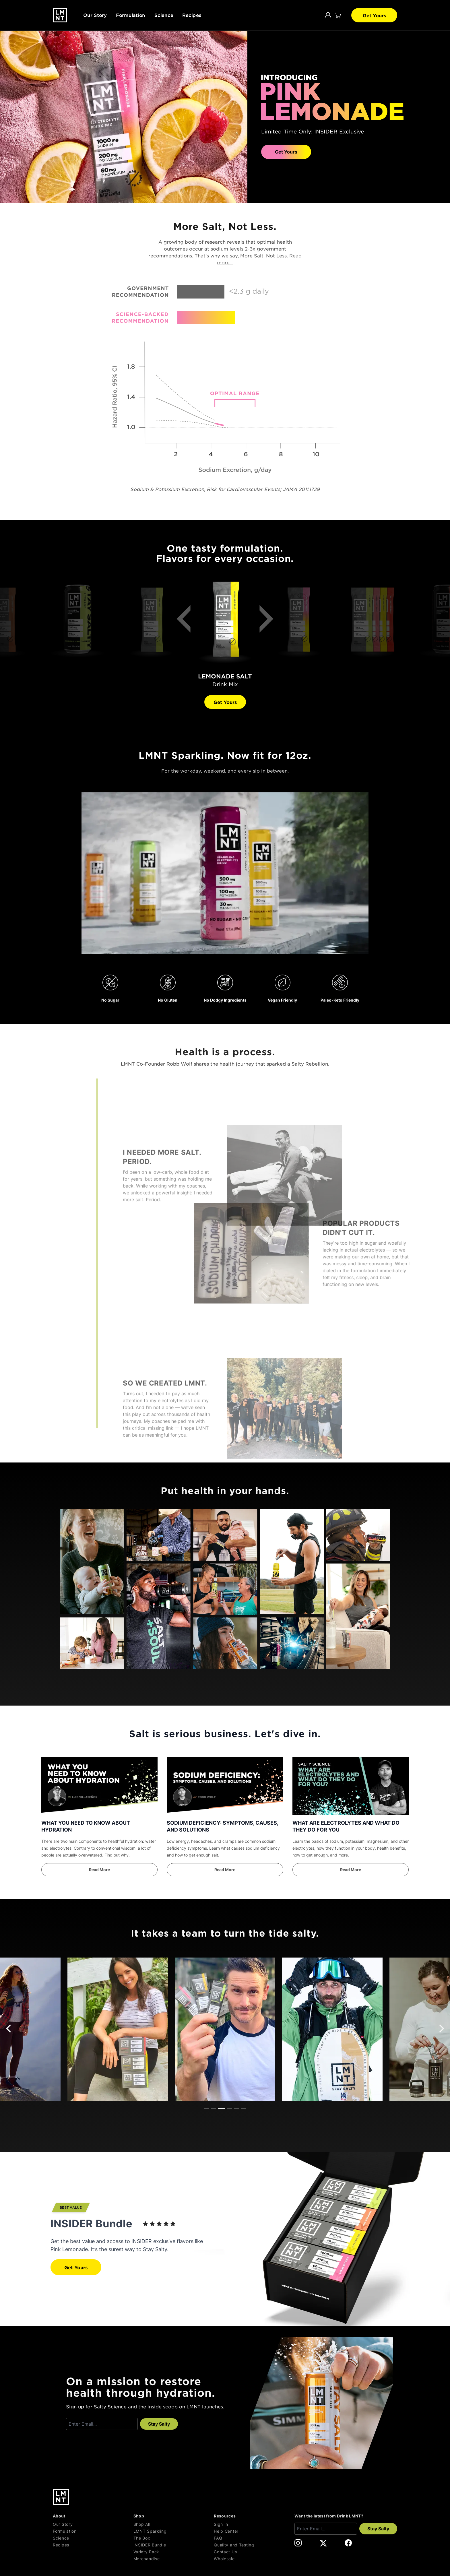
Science (163, 15)
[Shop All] (172, 2524)
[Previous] (187, 622)
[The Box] (172, 2538)
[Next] (262, 622)
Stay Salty (159, 2424)
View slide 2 (213, 2108)
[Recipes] (91, 2545)
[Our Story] (91, 2524)
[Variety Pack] (172, 2552)
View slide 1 (206, 2108)
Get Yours (374, 15)
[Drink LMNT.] (60, 15)
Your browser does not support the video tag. (225, 873)
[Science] (91, 2538)
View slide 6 (243, 2108)
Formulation (130, 15)
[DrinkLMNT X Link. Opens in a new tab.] (323, 2542)
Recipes (191, 15)
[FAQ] (252, 2538)
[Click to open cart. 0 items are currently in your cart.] (338, 15)
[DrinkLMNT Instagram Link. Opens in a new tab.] (298, 2542)
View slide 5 (236, 2108)
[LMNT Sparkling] (172, 2531)
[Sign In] (252, 2524)
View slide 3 (221, 2108)
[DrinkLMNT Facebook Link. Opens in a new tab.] (348, 2542)
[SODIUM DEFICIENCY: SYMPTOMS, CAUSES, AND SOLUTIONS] (225, 1786)
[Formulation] (91, 2531)
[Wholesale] (252, 2559)
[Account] (328, 15)
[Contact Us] (252, 2552)
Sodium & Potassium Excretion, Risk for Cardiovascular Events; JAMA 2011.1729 (225, 489)
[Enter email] (102, 2424)
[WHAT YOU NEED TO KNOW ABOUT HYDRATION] (99, 1786)
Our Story (95, 15)
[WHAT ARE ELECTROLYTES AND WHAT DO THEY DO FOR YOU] (350, 1786)
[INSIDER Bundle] (172, 2545)
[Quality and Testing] (252, 2545)
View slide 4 (229, 2108)
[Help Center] (252, 2531)
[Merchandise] (172, 2559)
